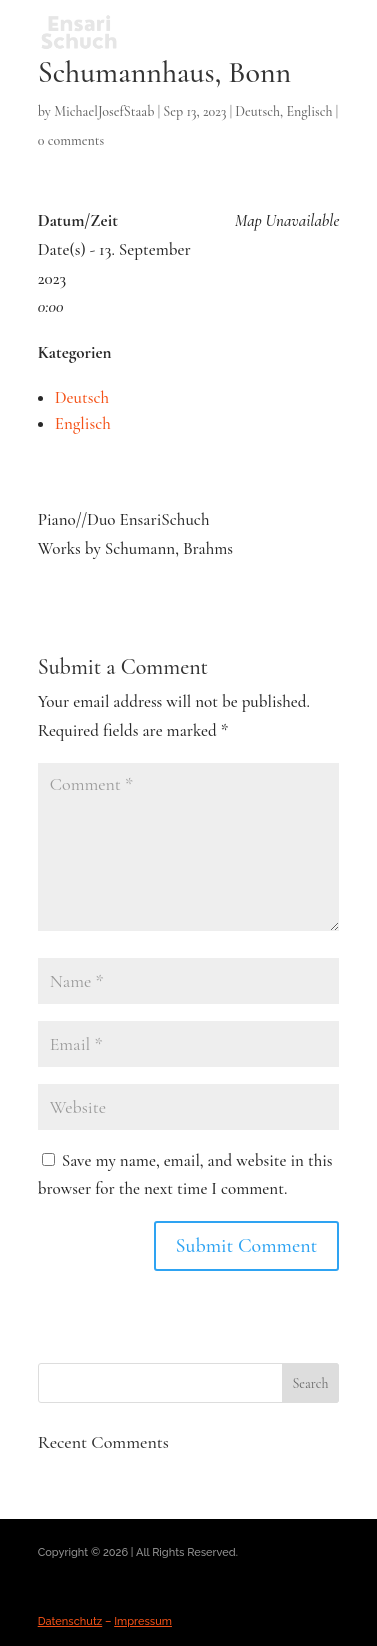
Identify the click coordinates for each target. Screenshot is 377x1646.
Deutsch (257, 111)
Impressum (143, 1621)
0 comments (71, 140)
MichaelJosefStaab (104, 111)
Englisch (309, 111)
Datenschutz (70, 1621)
